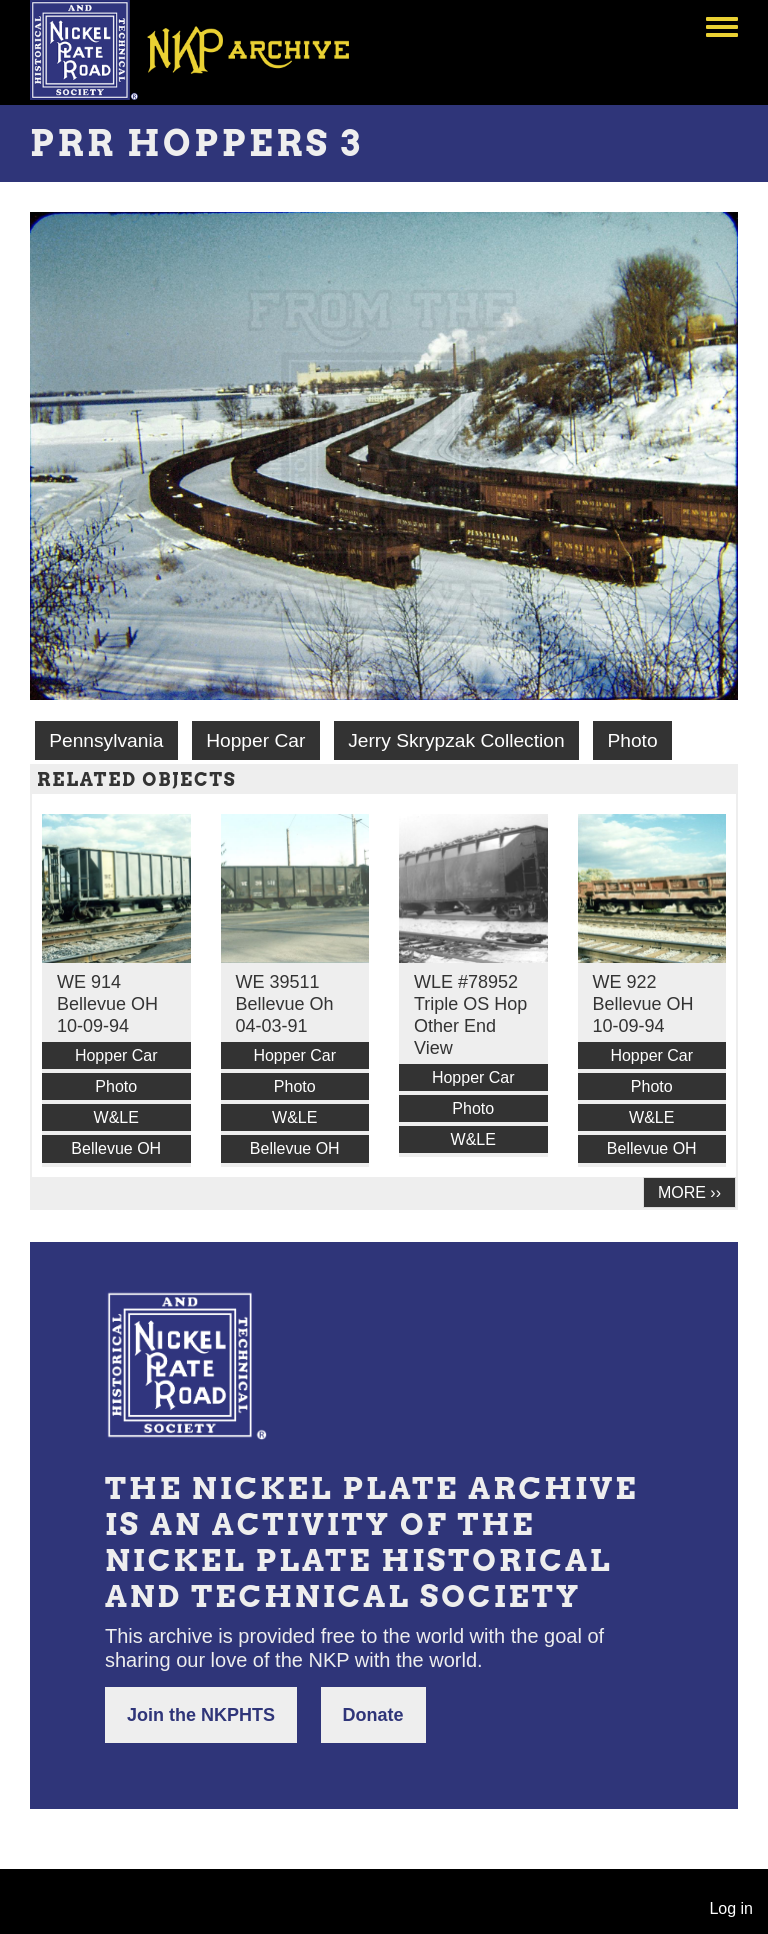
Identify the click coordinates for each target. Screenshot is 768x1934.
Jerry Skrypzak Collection (456, 740)
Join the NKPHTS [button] (201, 1715)
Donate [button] (373, 1715)
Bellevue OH (116, 1148)
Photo (632, 740)
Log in (731, 1908)
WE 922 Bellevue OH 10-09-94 (643, 1004)
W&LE (116, 1117)
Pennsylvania (106, 740)
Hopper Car (255, 740)
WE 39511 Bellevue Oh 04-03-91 (285, 1004)
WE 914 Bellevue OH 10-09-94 (107, 1004)
